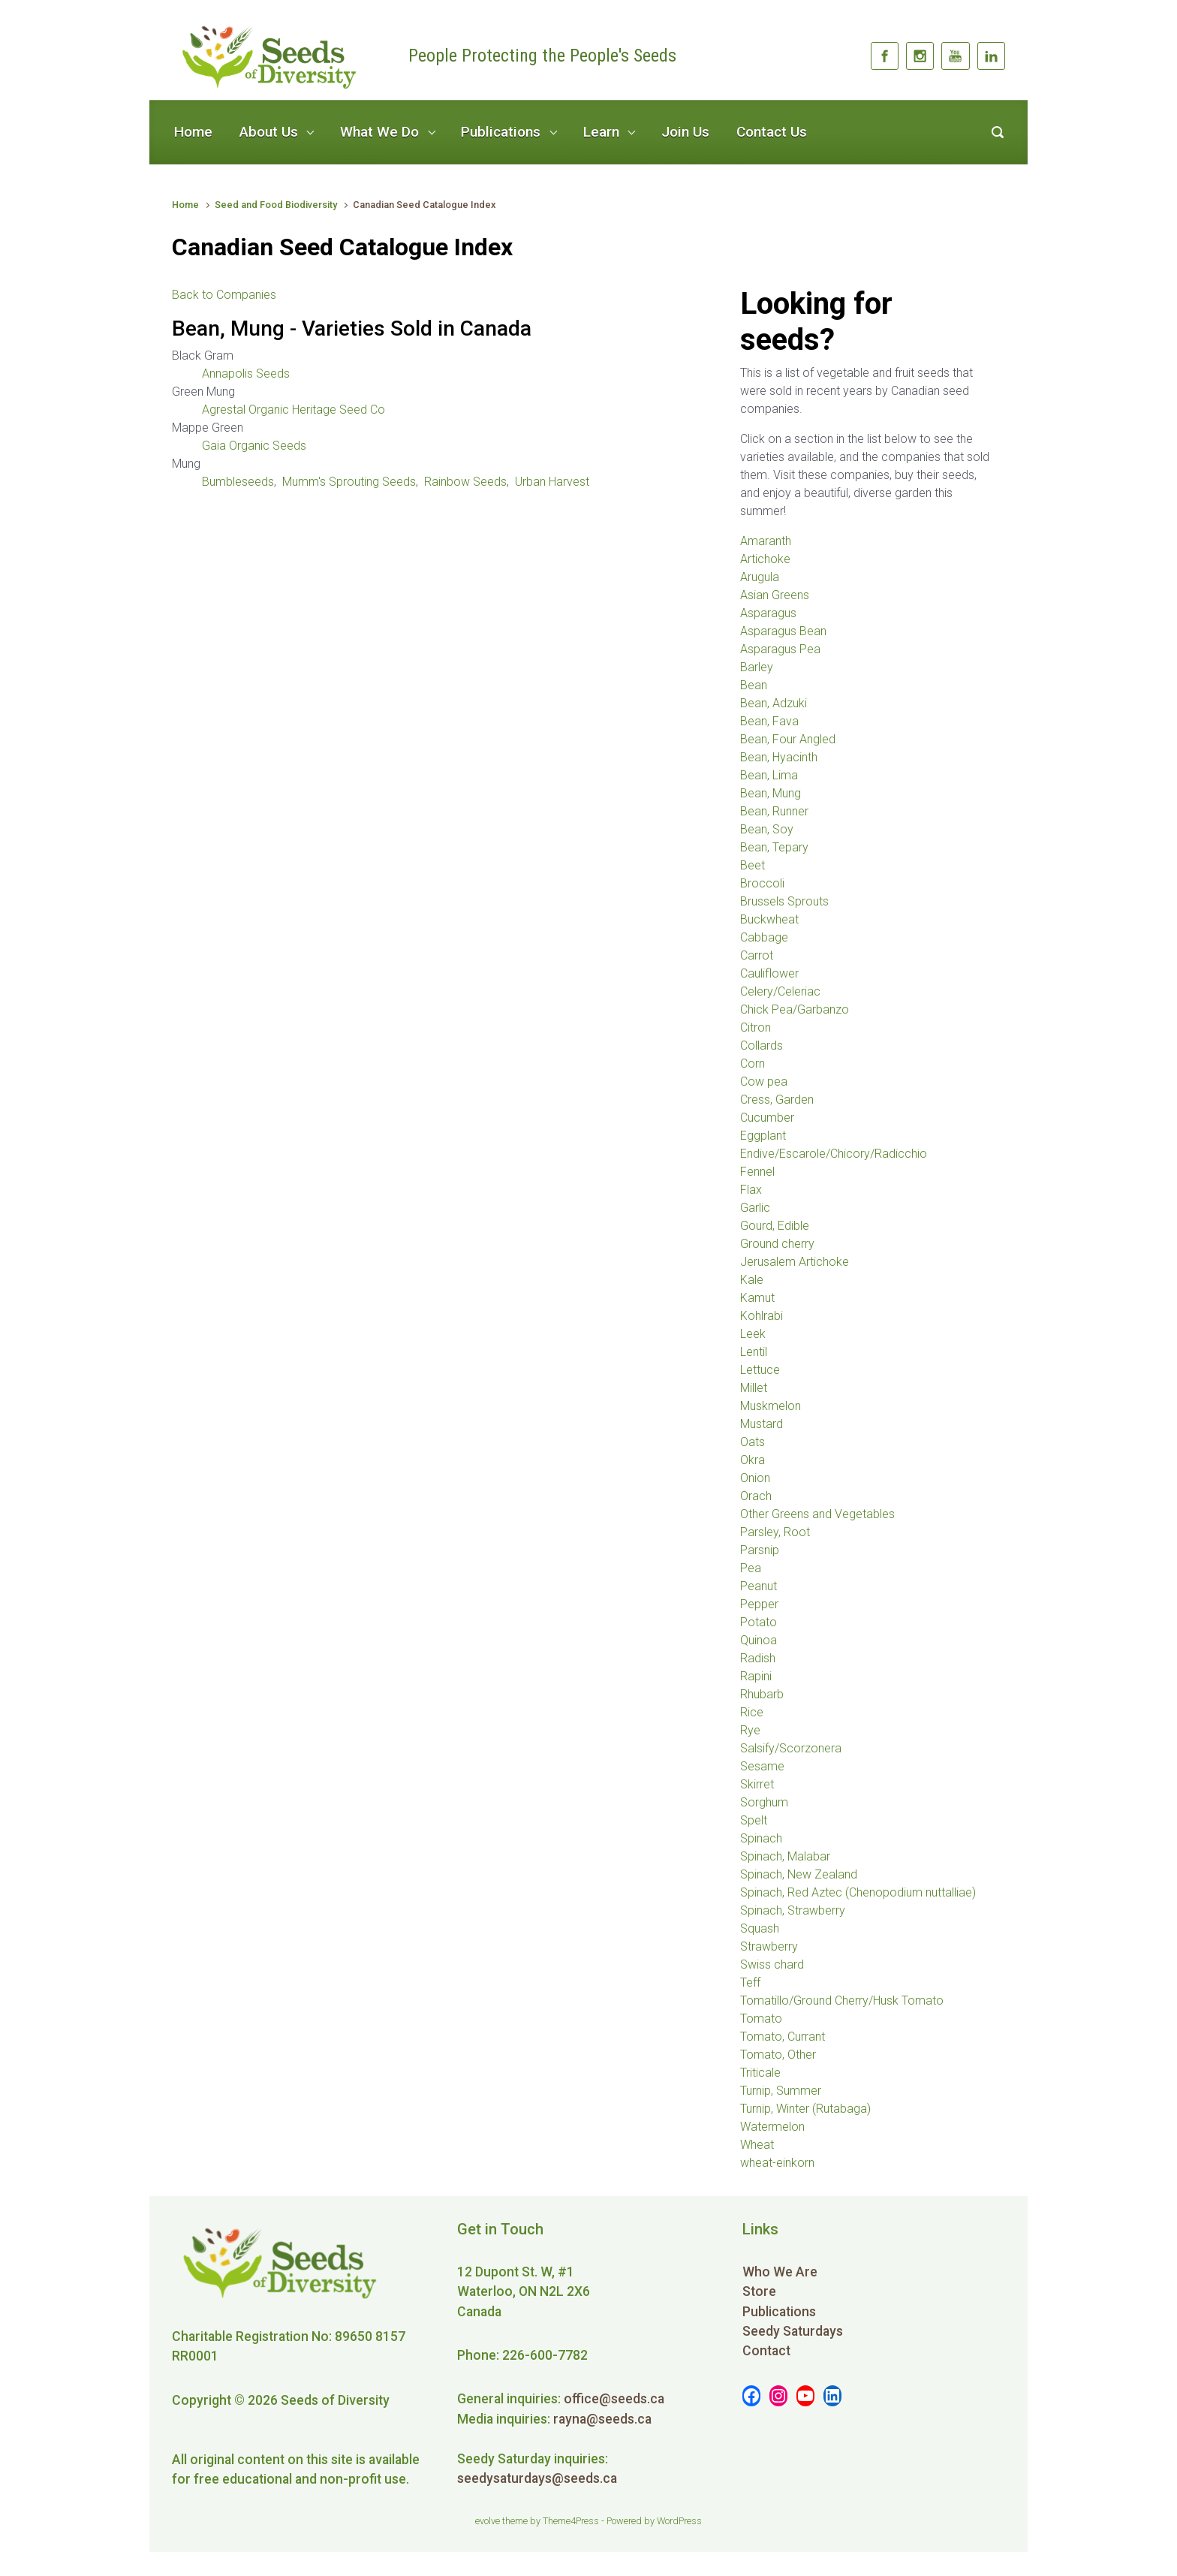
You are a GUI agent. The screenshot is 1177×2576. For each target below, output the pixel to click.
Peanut (758, 1586)
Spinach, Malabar (785, 1856)
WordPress (679, 2520)
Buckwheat (769, 919)
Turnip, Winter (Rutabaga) (805, 2108)
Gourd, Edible (774, 1226)
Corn (752, 1063)
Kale (751, 1280)
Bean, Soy (766, 829)
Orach (756, 1496)
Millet (753, 1388)
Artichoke (765, 559)
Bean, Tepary (774, 847)
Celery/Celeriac (780, 991)
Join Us (685, 131)
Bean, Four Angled (787, 739)
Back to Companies (224, 295)
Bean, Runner (774, 811)
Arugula (759, 577)
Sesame (762, 1766)
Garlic (755, 1208)
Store (759, 2291)
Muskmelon (770, 1406)
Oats (752, 1442)
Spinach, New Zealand (798, 1874)
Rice (751, 1712)
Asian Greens (774, 595)
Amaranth (765, 541)
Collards (761, 1045)
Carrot (756, 955)
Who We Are (779, 2271)
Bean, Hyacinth (778, 757)
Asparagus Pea (780, 649)
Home (193, 131)
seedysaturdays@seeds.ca (537, 2478)
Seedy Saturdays (792, 2331)
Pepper (759, 1604)
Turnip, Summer (780, 2090)
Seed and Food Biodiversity (276, 204)
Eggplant (763, 1135)
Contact (766, 2350)
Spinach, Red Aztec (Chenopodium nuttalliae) (858, 1892)
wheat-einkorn (777, 2163)
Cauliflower (769, 973)
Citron (755, 1027)
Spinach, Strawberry (792, 1910)
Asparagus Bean (783, 631)
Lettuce (760, 1370)
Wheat (757, 2145)
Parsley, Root (775, 1532)
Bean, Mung (770, 793)
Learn (601, 131)
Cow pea (763, 1081)
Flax (751, 1190)
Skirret (757, 1784)
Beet (752, 865)
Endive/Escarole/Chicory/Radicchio (833, 1153)
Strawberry (769, 1946)
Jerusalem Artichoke (794, 1262)
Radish (757, 1658)
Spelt (753, 1820)
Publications (500, 131)
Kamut (757, 1298)
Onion (755, 1478)
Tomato (761, 2018)
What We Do (379, 131)
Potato (758, 1622)
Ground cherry (777, 1244)
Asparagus (768, 613)
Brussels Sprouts (784, 901)
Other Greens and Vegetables (817, 1514)
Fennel (757, 1171)
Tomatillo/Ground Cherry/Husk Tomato (842, 2000)
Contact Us (771, 131)
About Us (268, 131)
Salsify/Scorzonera (790, 1748)
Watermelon (772, 2127)
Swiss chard (772, 1964)
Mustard (761, 1424)
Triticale (760, 2072)
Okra (752, 1460)
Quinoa (758, 1640)
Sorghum (764, 1802)
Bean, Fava (769, 721)
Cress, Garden (777, 1099)
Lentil (753, 1352)
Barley (756, 667)
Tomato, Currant (782, 2036)
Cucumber (767, 1117)
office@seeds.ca (614, 2398)
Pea (750, 1568)
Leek (753, 1334)
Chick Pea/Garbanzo (794, 1009)
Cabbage (764, 937)
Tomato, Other (778, 2054)
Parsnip (759, 1550)
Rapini (756, 1676)
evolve (487, 2520)
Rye (750, 1730)
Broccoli (762, 883)
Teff (750, 1982)
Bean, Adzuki (773, 703)
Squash (759, 1928)
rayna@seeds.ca (602, 2419)
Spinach (761, 1838)
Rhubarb (762, 1694)
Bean (753, 685)
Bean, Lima (769, 775)
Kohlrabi (761, 1316)
